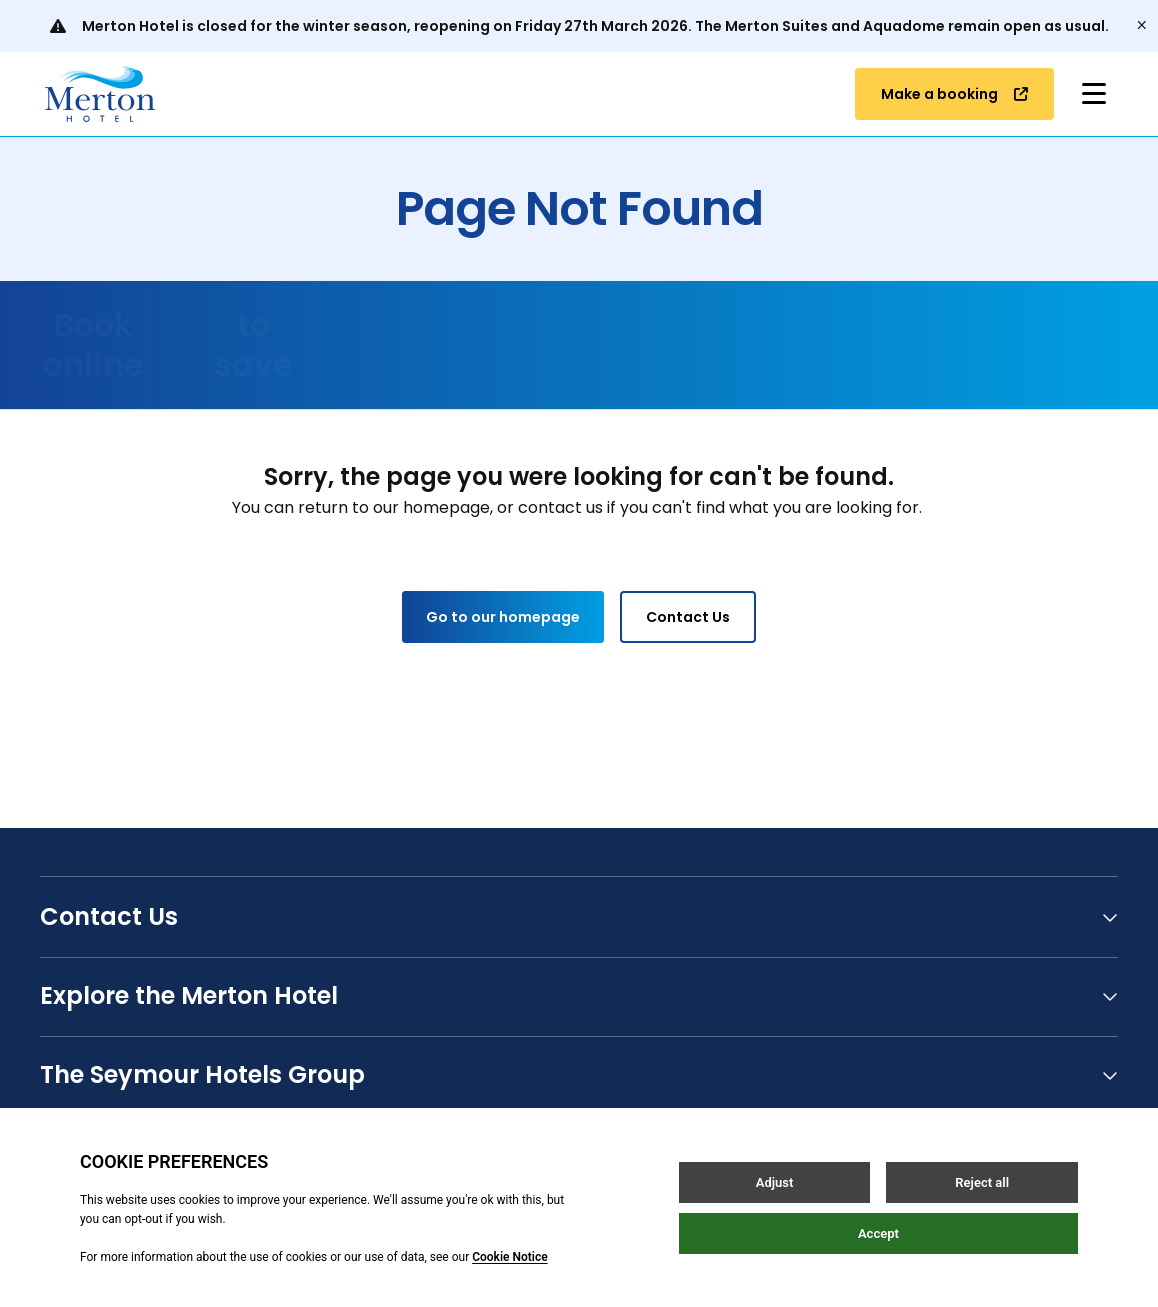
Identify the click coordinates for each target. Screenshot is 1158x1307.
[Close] (1142, 26)
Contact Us (688, 617)
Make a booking (954, 94)
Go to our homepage (503, 617)
